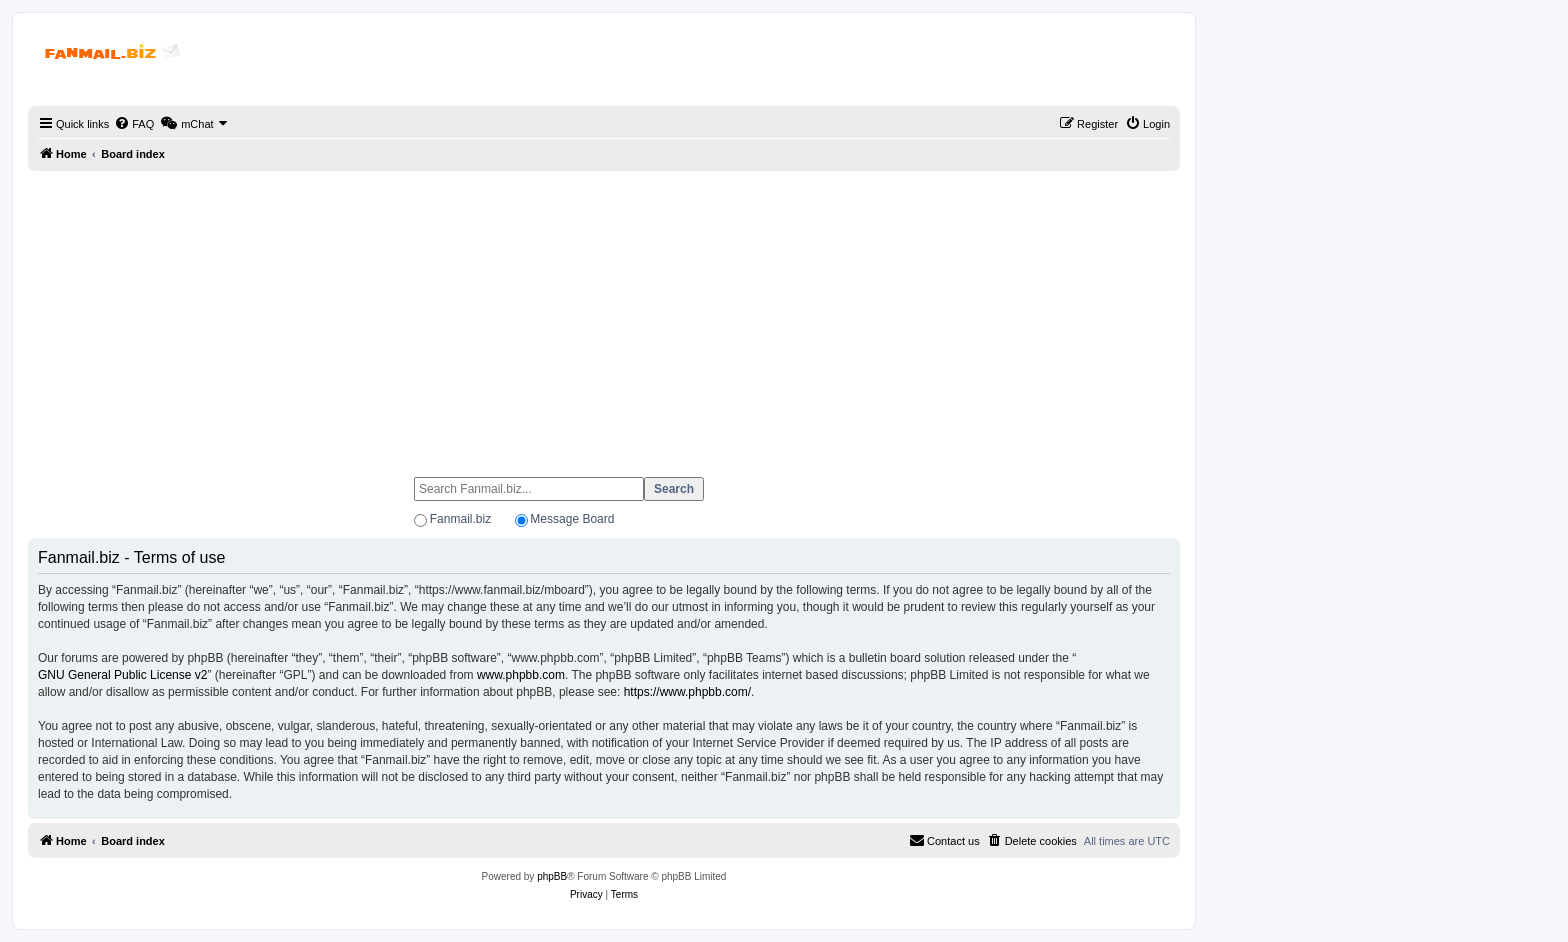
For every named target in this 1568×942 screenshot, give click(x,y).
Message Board (572, 519)
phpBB (552, 876)
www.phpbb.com (521, 675)
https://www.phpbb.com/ (687, 692)
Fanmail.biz (460, 519)
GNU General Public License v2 (122, 675)
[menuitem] (134, 124)
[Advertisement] (604, 315)
